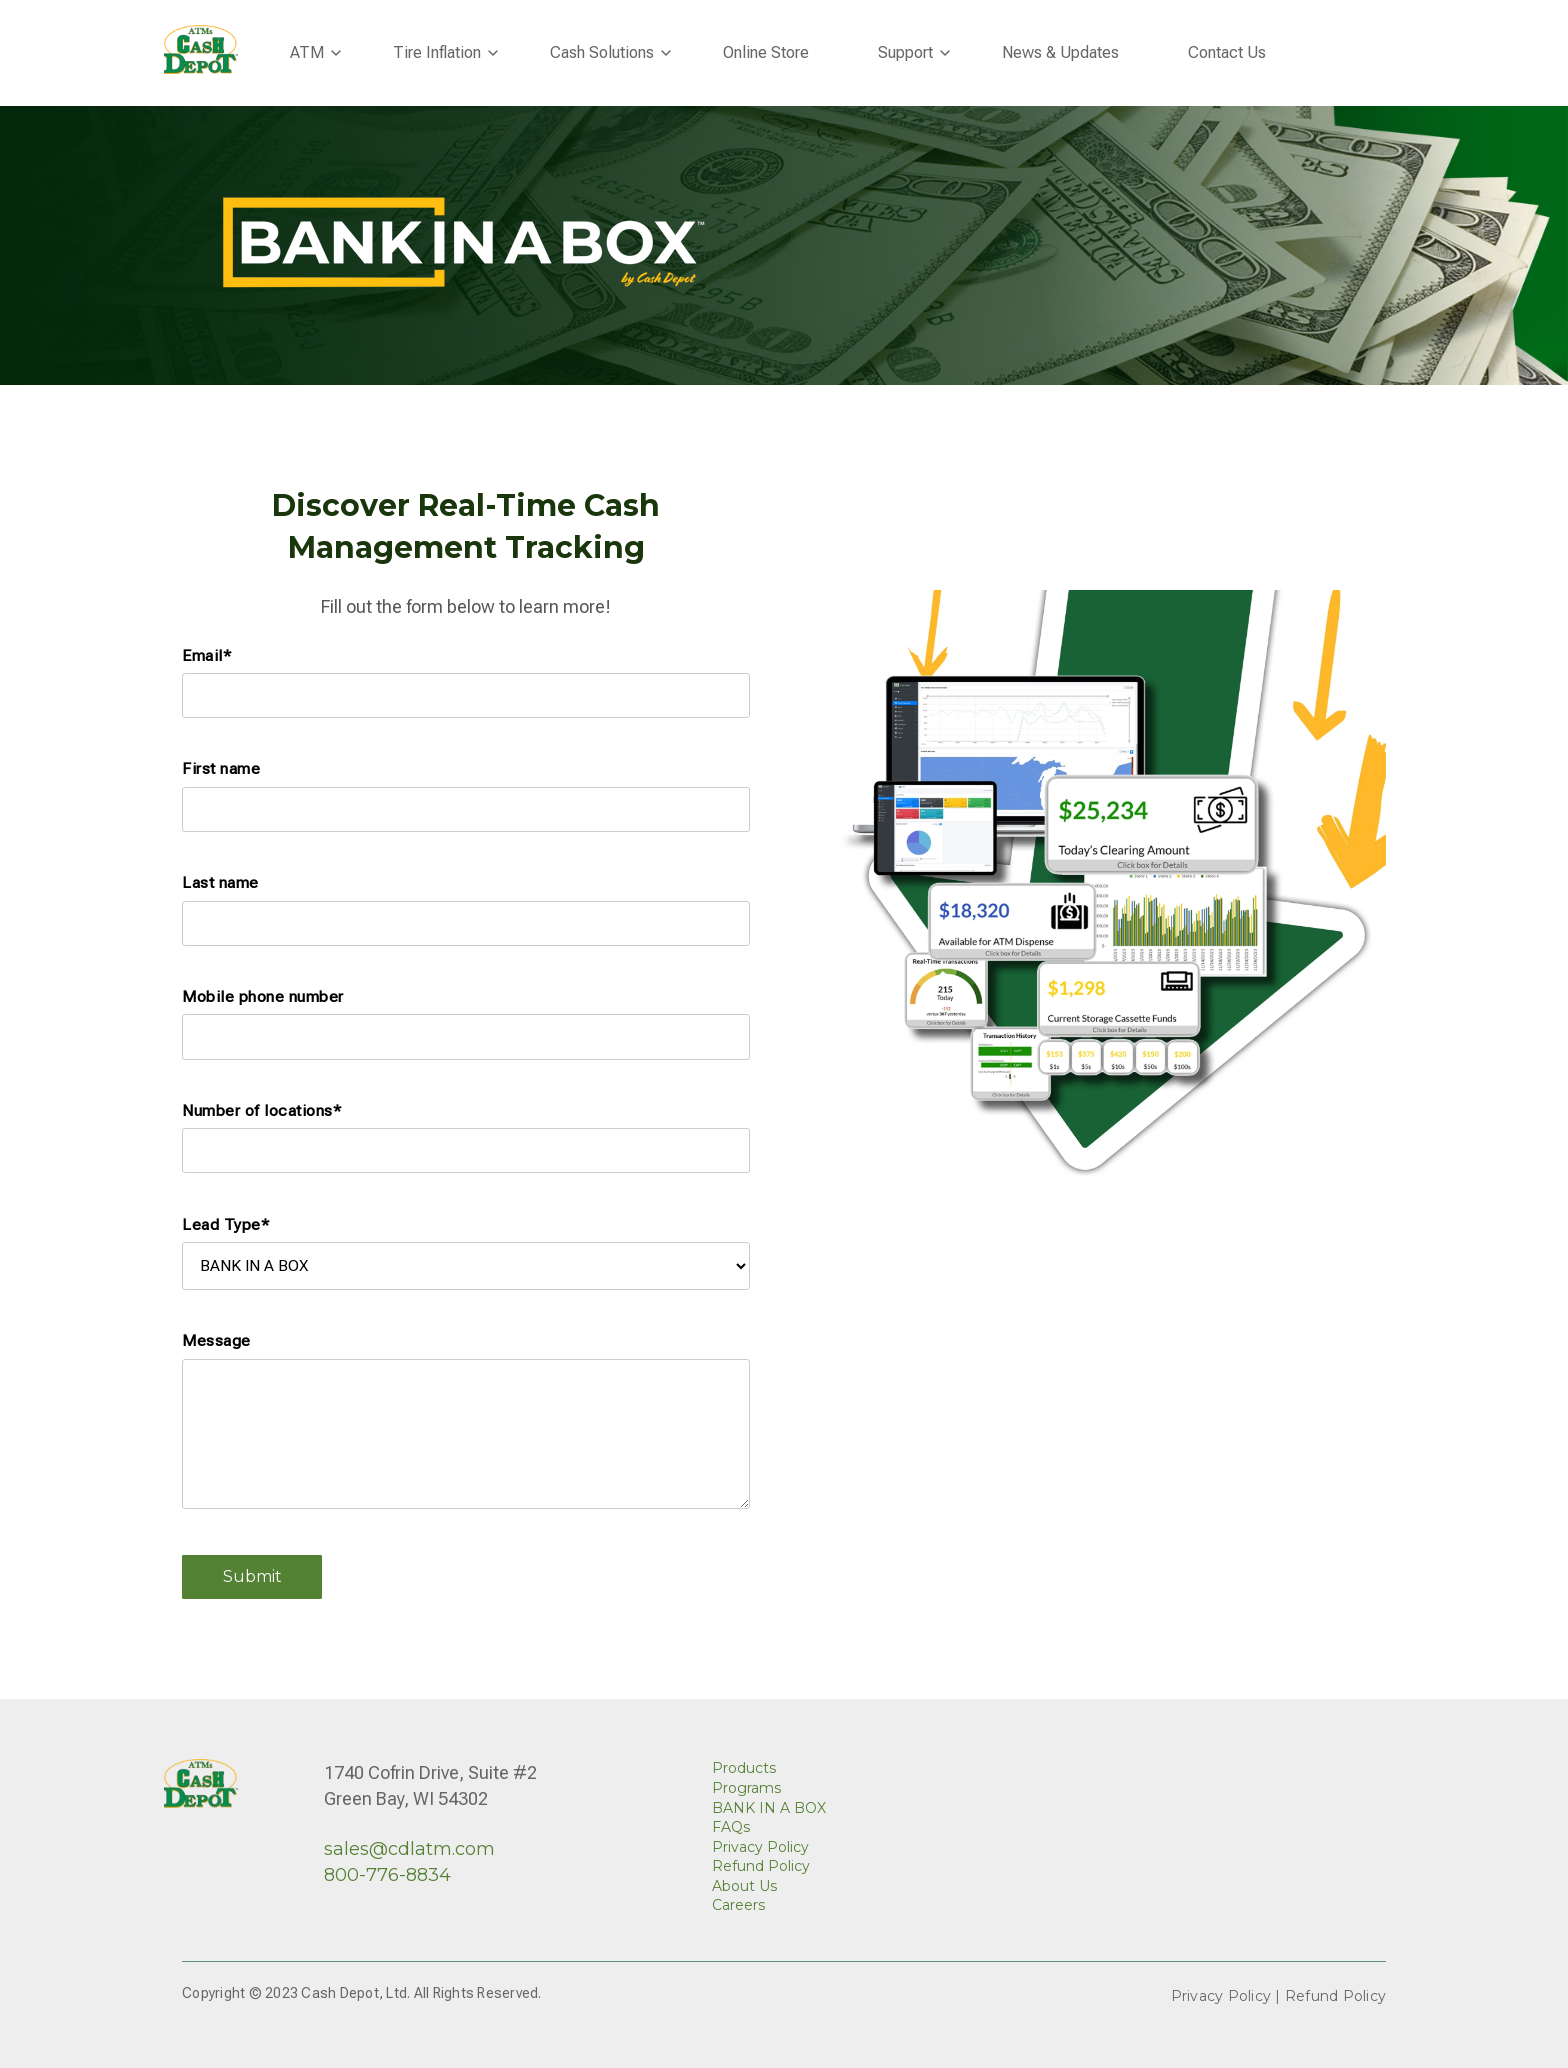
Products (744, 1768)
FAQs (731, 1827)
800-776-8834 (387, 1875)
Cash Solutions (602, 52)
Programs (746, 1788)
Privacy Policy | (1228, 1996)
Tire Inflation (437, 52)
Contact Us (1227, 52)
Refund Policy (761, 1866)
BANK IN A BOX (769, 1808)
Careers (738, 1905)
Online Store (766, 52)
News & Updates (1060, 52)
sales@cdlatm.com (409, 1849)
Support (905, 52)
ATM (307, 52)
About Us (744, 1886)
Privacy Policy (760, 1847)
